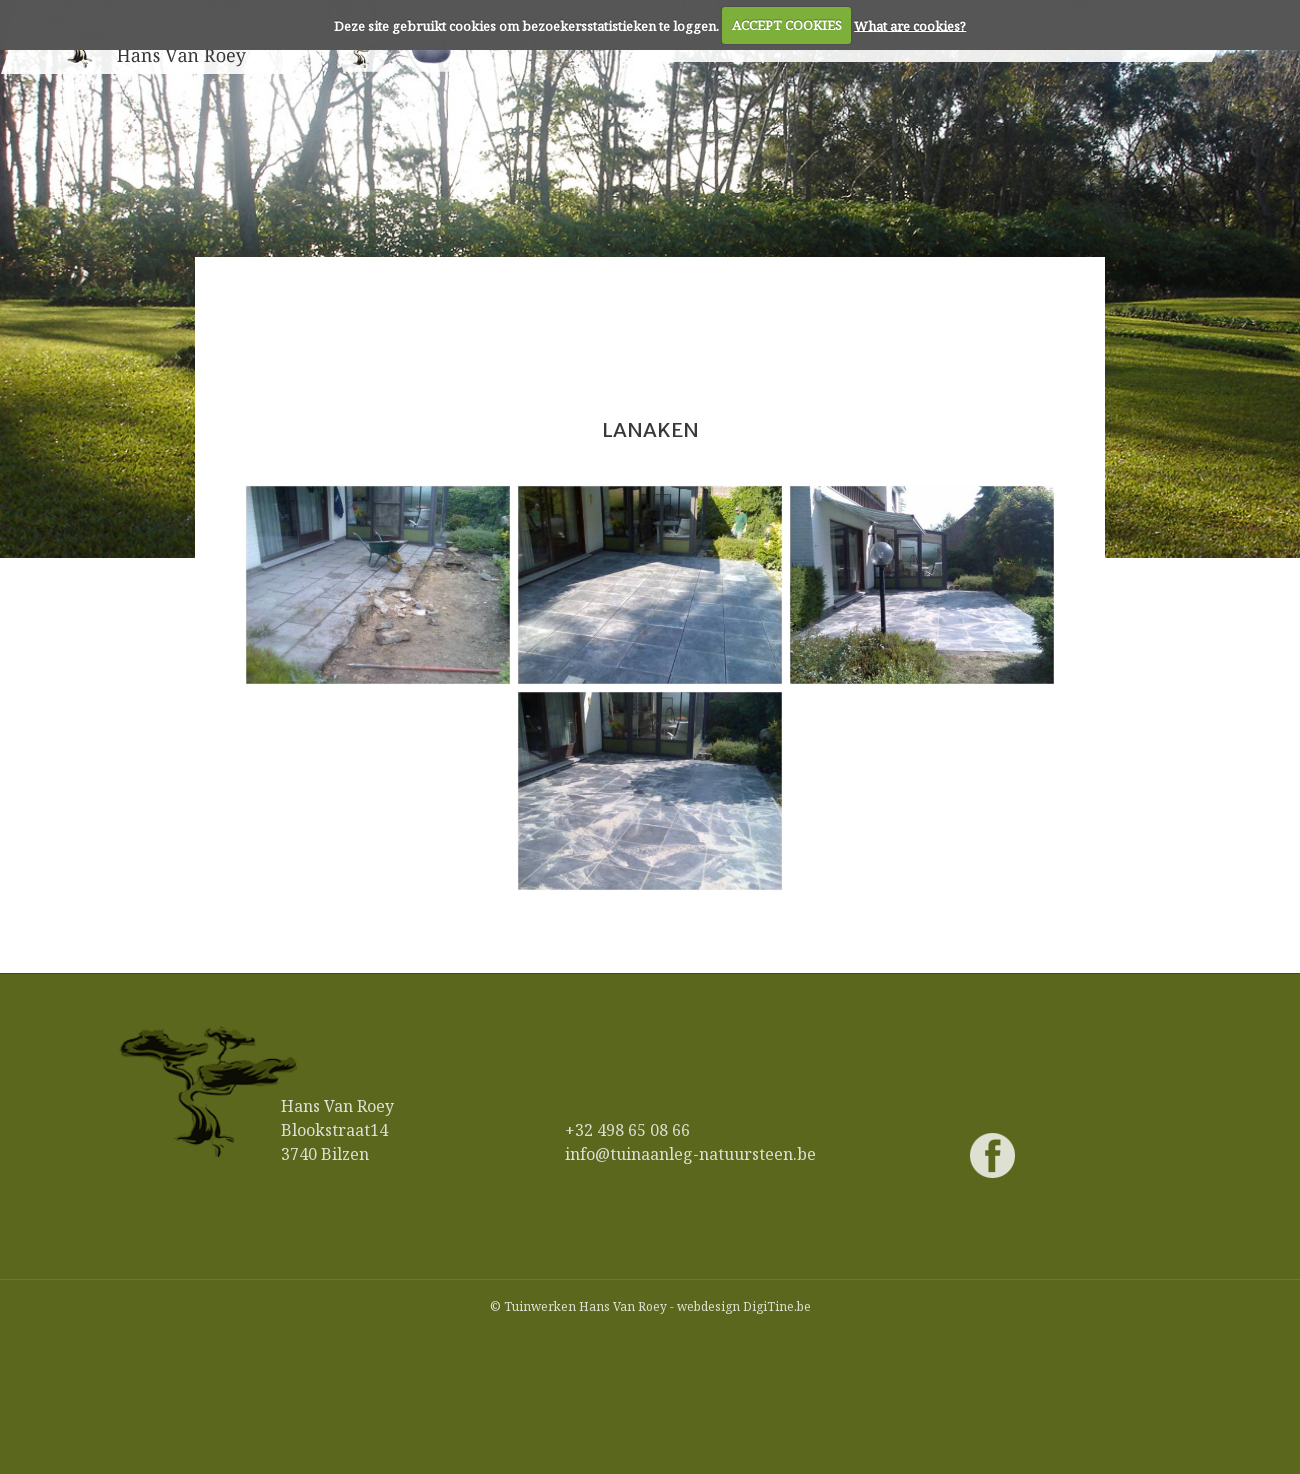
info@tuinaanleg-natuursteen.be (690, 1154)
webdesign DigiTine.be (744, 1306)
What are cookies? (910, 25)
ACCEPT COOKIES (787, 25)
